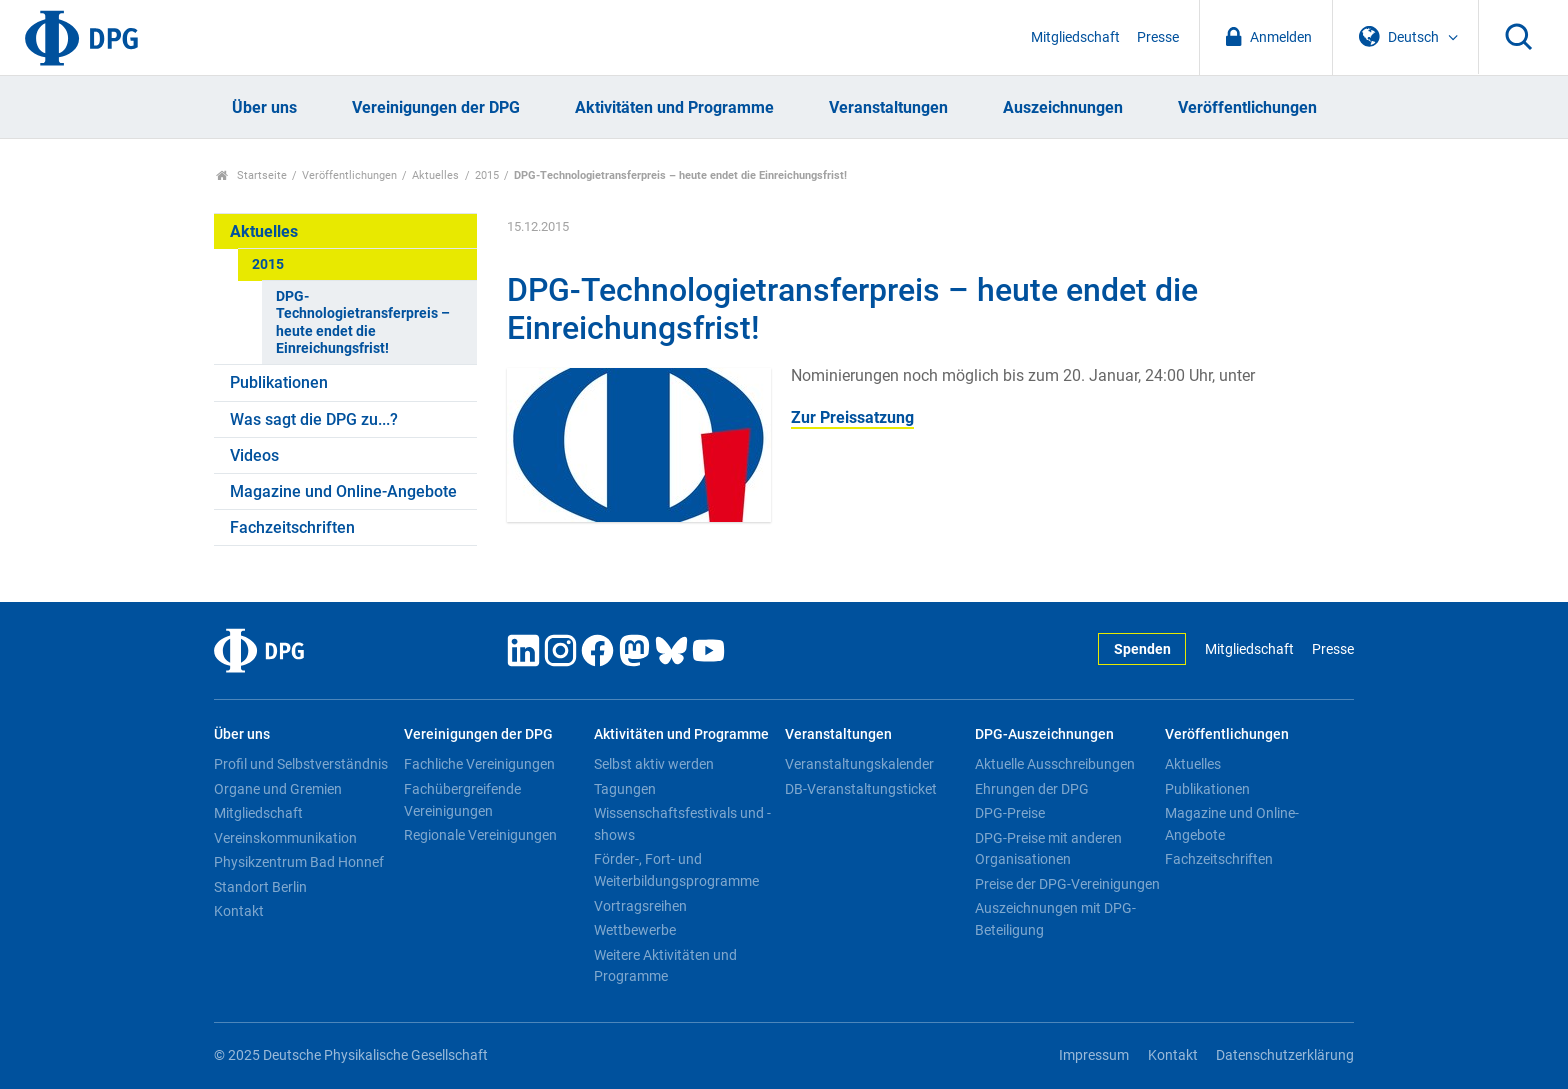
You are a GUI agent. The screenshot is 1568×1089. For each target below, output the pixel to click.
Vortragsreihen (640, 906)
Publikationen (279, 382)
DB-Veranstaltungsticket (861, 789)
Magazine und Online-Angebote (343, 491)
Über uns (264, 107)
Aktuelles (435, 175)
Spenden (1142, 649)
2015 (487, 175)
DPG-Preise (1010, 813)
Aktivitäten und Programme (674, 107)
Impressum (1094, 1055)
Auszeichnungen (1063, 107)
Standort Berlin (260, 887)
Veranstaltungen (888, 107)
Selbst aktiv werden (654, 764)
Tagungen (625, 789)
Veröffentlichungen (1247, 107)
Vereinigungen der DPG (436, 107)
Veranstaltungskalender (859, 764)
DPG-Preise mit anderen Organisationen (1048, 849)
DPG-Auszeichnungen (1044, 734)
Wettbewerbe (635, 930)
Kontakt (239, 911)
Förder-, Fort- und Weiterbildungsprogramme (676, 870)
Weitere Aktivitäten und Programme (665, 966)
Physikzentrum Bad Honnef (299, 862)
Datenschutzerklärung (1285, 1055)
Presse (1158, 37)
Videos (254, 455)
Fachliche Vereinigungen (479, 764)
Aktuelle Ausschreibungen (1055, 764)
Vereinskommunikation (285, 838)
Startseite (251, 175)
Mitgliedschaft (1075, 37)
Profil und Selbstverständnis (301, 764)
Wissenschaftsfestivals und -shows (682, 824)
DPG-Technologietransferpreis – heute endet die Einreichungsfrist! (363, 322)
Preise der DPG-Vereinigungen (1067, 884)
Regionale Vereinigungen (480, 835)
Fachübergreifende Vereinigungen (462, 800)
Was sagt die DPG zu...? (314, 419)
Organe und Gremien (278, 789)
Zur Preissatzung (852, 417)
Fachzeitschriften (292, 527)
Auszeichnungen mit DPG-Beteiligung (1055, 919)
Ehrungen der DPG (1032, 789)
